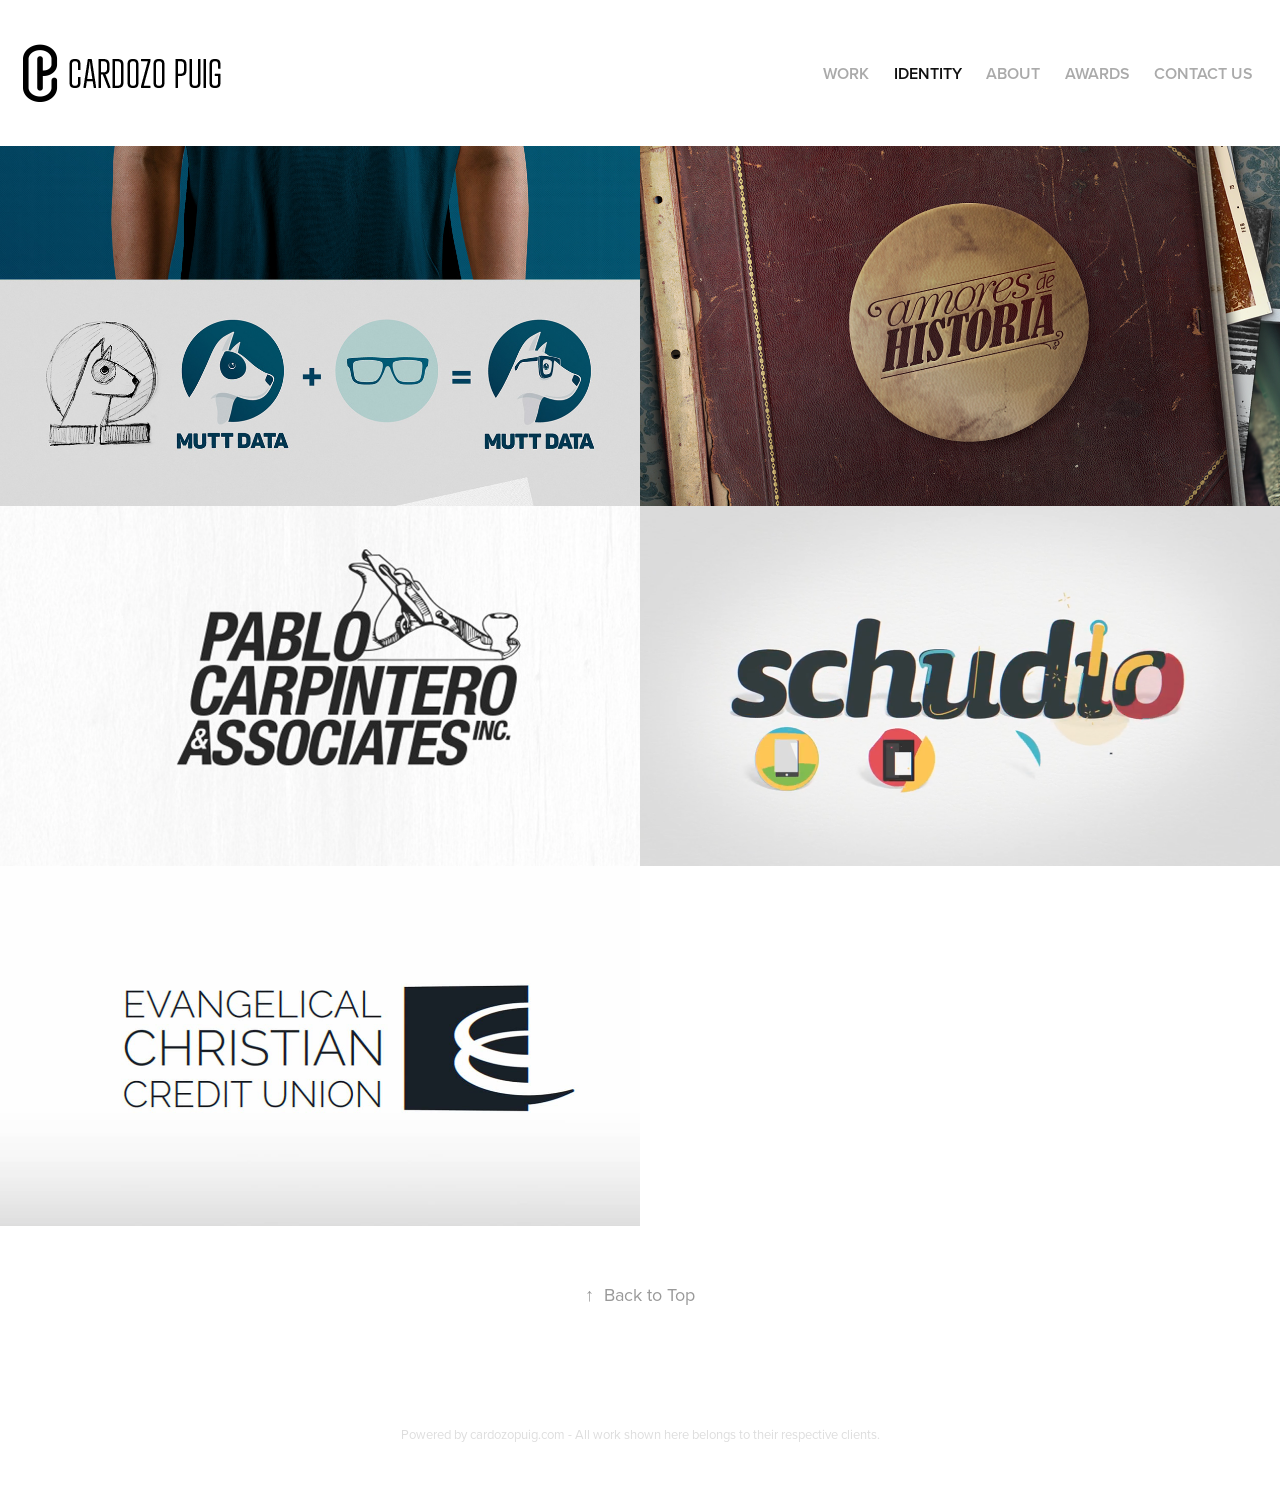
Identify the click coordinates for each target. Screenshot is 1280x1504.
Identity (928, 73)
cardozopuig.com (517, 1434)
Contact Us (1203, 73)
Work (846, 73)
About (1013, 73)
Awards (1097, 73)
